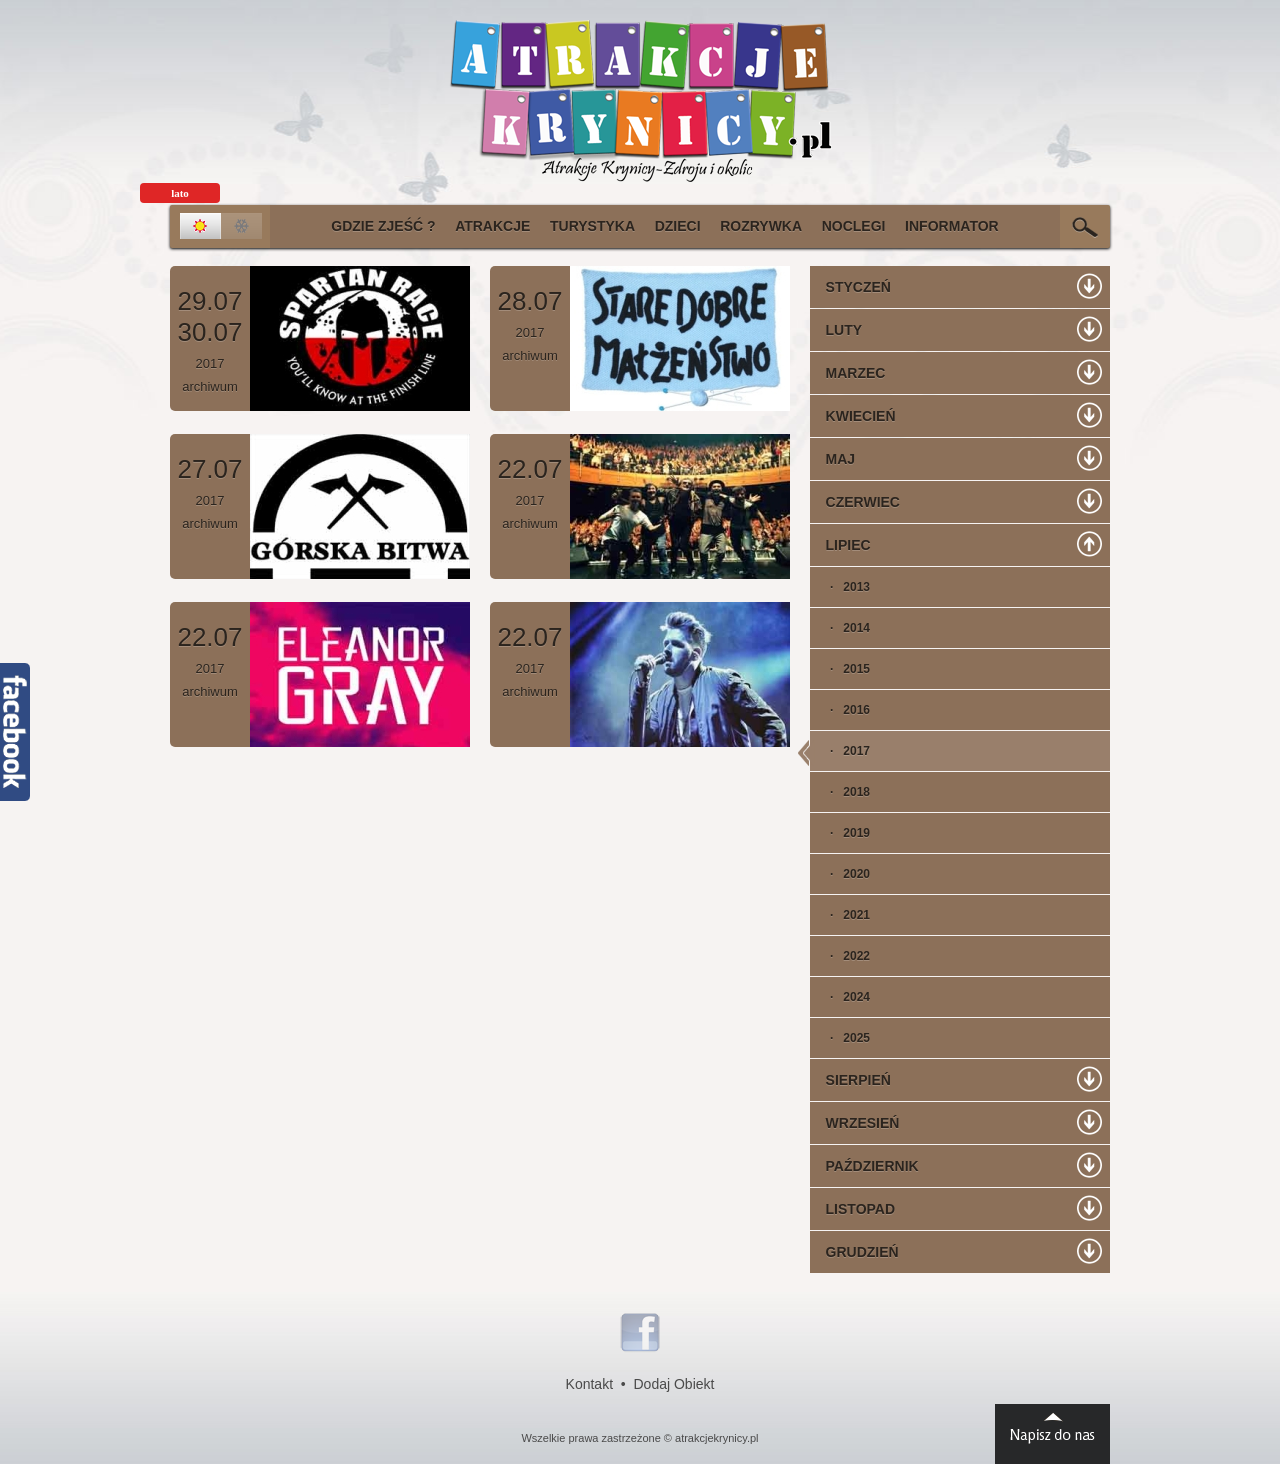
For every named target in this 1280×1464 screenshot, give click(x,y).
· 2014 (840, 628)
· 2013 (840, 587)
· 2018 (840, 792)
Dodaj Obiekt (674, 1384)
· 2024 (840, 997)
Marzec (847, 373)
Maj (832, 459)
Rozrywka (761, 226)
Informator (952, 226)
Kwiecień (853, 416)
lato (180, 193)
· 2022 (840, 956)
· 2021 (840, 915)
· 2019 (840, 833)
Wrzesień (854, 1123)
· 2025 (840, 1038)
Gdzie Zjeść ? (383, 226)
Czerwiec (855, 502)
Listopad (852, 1209)
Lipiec (840, 545)
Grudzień (854, 1252)
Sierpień (850, 1080)
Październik (864, 1166)
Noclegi (854, 226)
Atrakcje (492, 226)
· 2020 (840, 874)
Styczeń (850, 287)
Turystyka (592, 226)
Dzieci (678, 226)
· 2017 (840, 751)
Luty (836, 330)
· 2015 (840, 669)
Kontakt (589, 1384)
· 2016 (840, 710)
